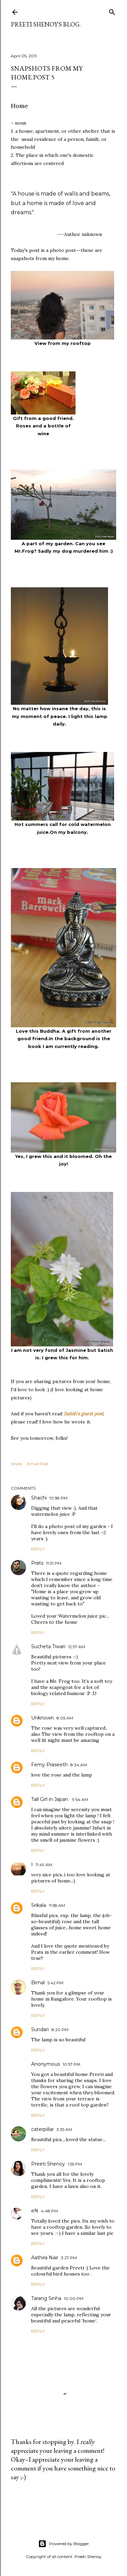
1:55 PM (75, 2164)
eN (34, 2211)
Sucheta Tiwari (48, 1646)
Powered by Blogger (63, 2544)
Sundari (40, 2029)
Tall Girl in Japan (50, 1799)
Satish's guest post (83, 1414)
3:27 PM (69, 2257)
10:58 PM (58, 1498)
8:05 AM (65, 1718)
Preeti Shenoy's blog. (46, 24)
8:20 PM (59, 2029)
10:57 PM (71, 2064)
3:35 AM (64, 2129)
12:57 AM (76, 1646)
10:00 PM (73, 2298)
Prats (37, 1563)
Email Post (37, 1463)
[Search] (112, 10)
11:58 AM (57, 1905)
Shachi (39, 1498)
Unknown (42, 1718)
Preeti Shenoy (48, 2164)
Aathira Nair (44, 2258)
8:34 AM (78, 1764)
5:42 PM (55, 1982)
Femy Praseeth (49, 1765)
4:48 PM (49, 2210)
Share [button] (16, 1463)
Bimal (38, 1983)
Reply (37, 1548)
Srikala (38, 1905)
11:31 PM (53, 1563)
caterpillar (42, 2129)
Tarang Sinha (46, 2298)
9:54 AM (80, 1799)
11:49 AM (44, 1864)
